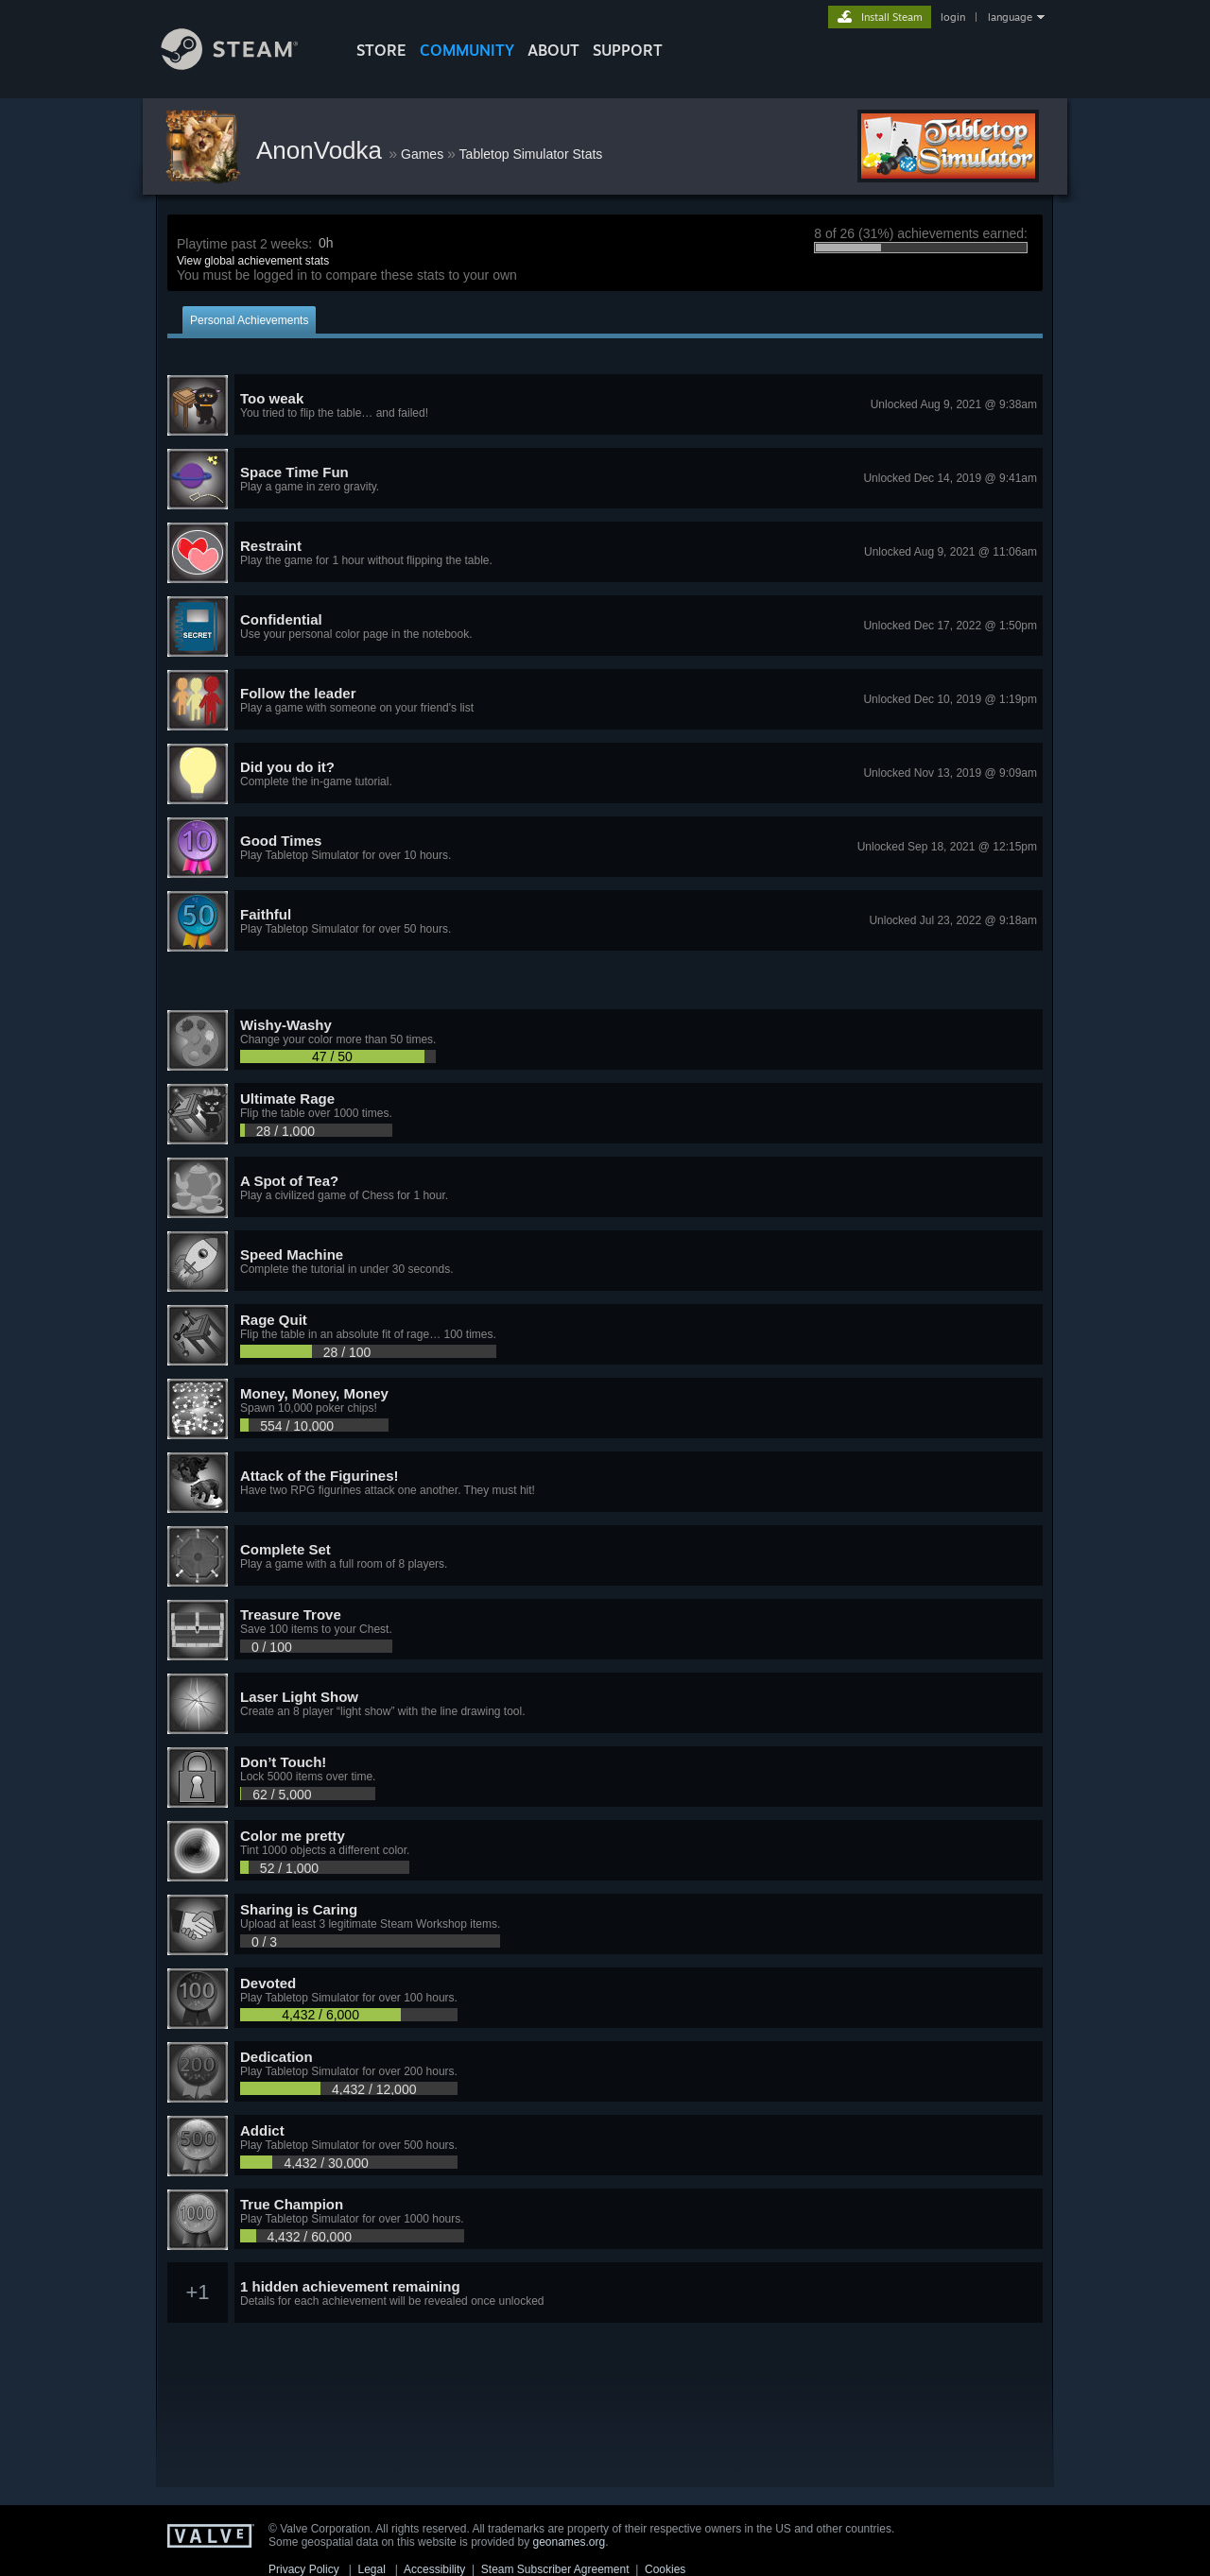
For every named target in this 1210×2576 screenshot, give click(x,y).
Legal (371, 2569)
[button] (605, 405)
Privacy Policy (303, 2569)
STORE (381, 50)
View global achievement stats (253, 260)
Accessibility (434, 2569)
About (553, 50)
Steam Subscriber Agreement (555, 2569)
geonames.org (569, 2542)
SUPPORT (628, 50)
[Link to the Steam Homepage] (244, 65)
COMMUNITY (467, 50)
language (1010, 17)
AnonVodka (322, 150)
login (953, 17)
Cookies (665, 2569)
